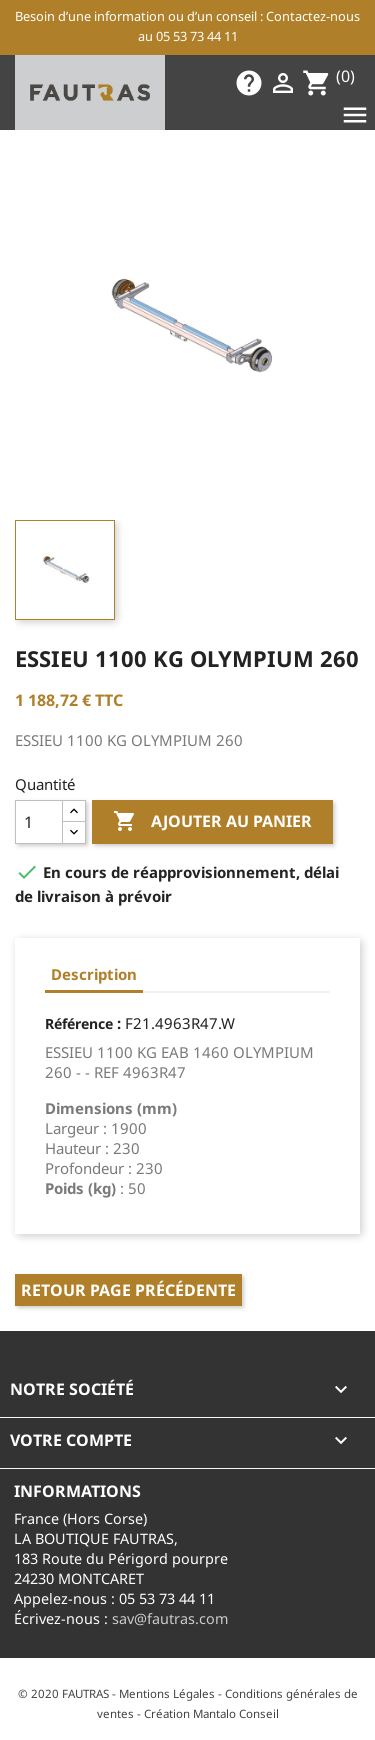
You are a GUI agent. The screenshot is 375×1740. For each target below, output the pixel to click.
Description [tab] (94, 974)
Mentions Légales (167, 1693)
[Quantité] (39, 822)
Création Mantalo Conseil (211, 1713)
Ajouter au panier (212, 822)
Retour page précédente (128, 1290)
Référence (79, 1023)
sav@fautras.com (170, 1618)
